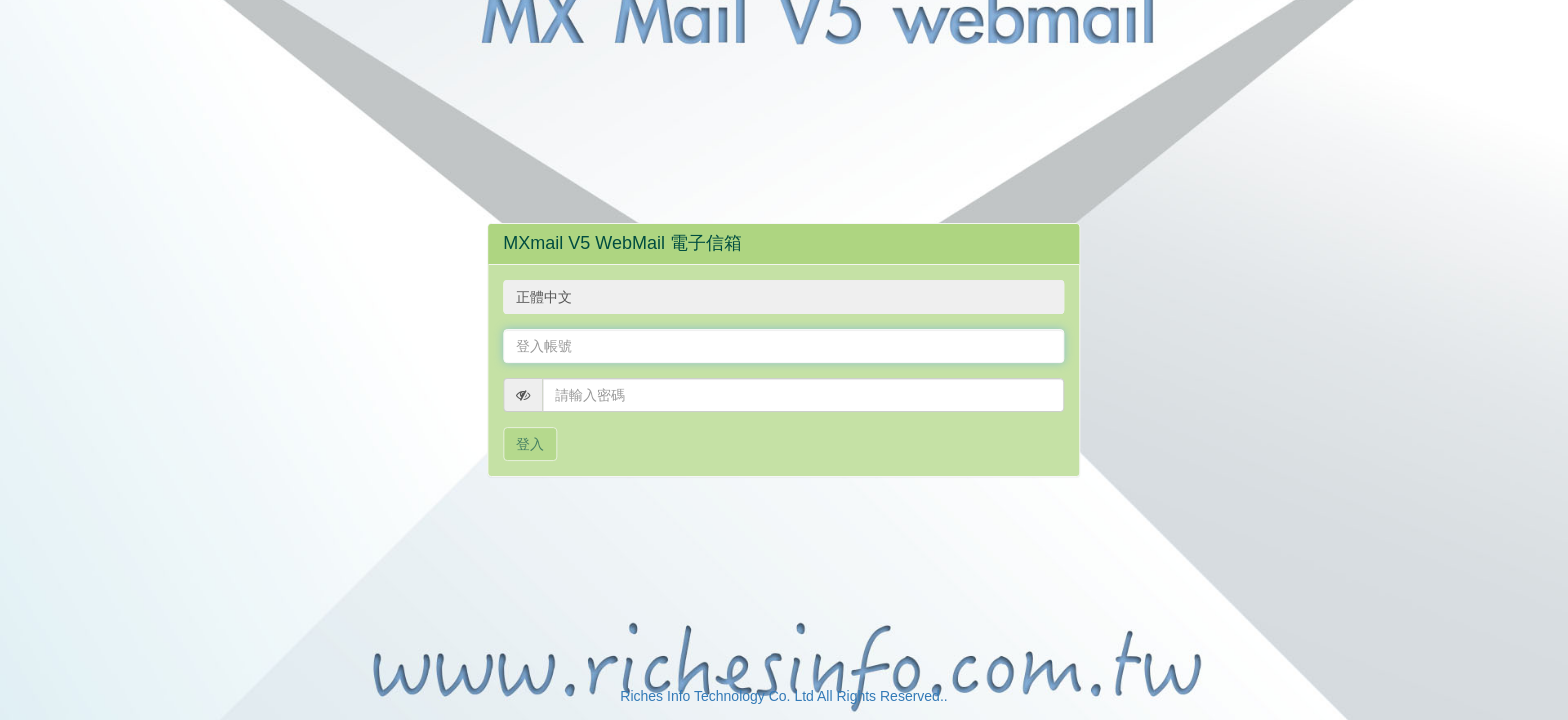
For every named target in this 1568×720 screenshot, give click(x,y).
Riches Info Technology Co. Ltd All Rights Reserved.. (783, 696)
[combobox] (783, 297)
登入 (530, 444)
